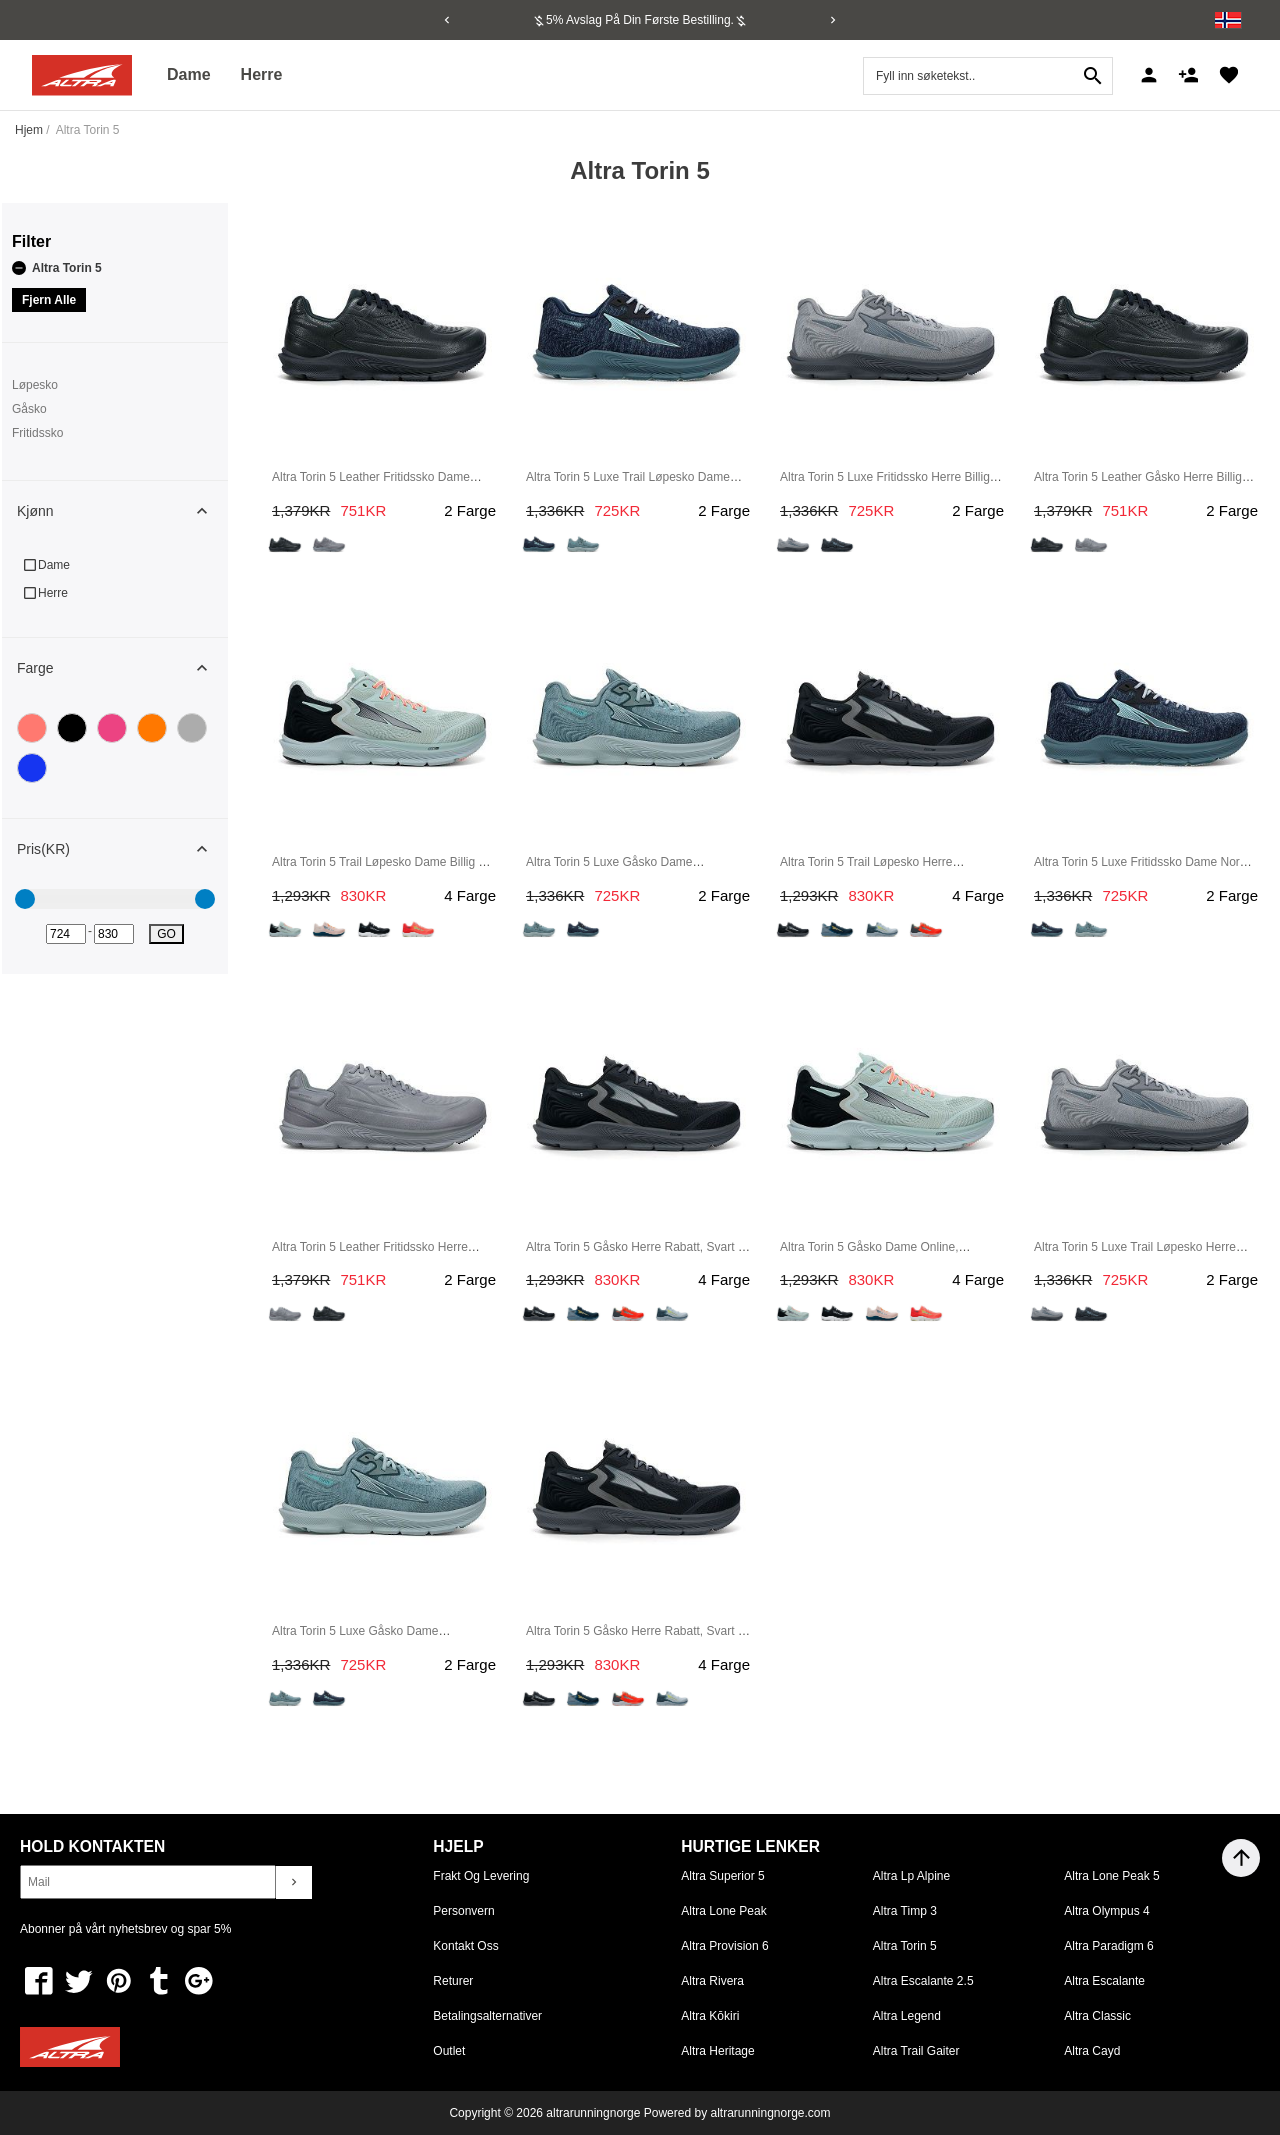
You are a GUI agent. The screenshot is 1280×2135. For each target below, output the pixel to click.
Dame (189, 74)
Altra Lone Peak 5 (1111, 1876)
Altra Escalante (1104, 1981)
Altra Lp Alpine (911, 1876)
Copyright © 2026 (497, 2113)
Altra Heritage (717, 2051)
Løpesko (35, 385)
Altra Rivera (712, 1981)
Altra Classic (1097, 2016)
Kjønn (122, 511)
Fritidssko (37, 433)
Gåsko (29, 409)
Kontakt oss (465, 1946)
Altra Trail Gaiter (916, 2051)
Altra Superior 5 (722, 1876)
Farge (122, 668)
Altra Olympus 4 (1106, 1911)
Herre (262, 74)
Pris (122, 849)
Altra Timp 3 (905, 1911)
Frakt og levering (481, 1876)
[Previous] (447, 20)
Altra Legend (907, 2016)
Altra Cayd (1092, 2051)
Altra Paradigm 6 (1108, 1946)
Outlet (449, 2051)
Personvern (463, 1911)
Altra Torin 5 (57, 268)
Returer (453, 1981)
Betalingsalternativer (487, 2016)
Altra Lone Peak (723, 1911)
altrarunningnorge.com (770, 2113)
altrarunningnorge (593, 2113)
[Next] (833, 20)
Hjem (29, 130)
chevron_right (294, 1882)
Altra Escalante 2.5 (923, 1981)
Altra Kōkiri (710, 2016)
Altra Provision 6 (724, 1946)
